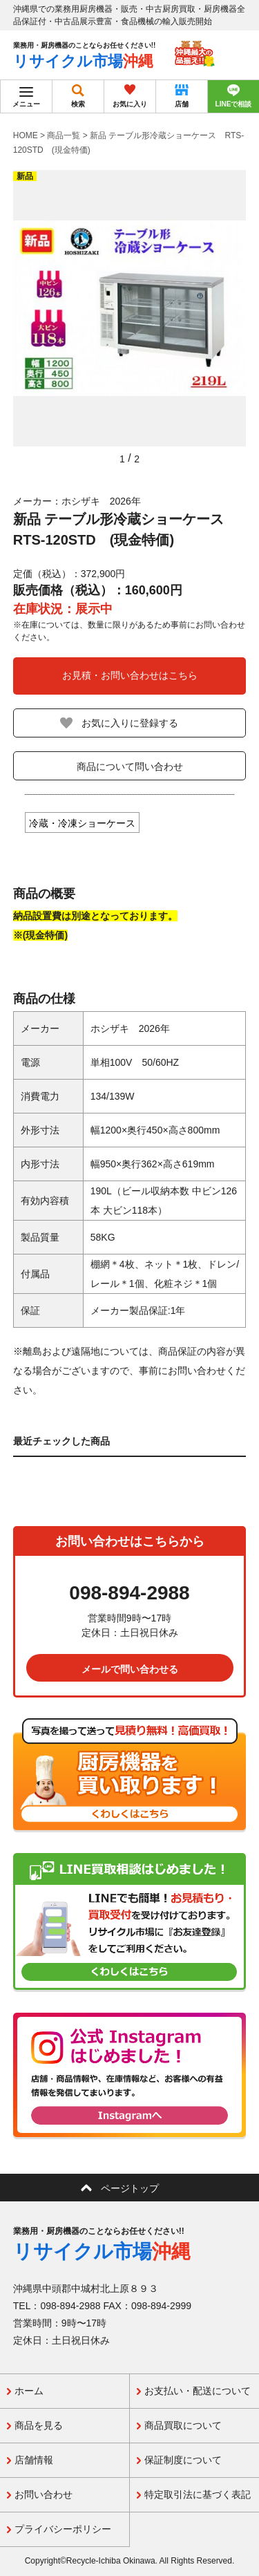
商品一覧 (63, 135)
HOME (25, 135)
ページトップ (130, 2188)
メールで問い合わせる (129, 1669)
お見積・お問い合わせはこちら (130, 675)
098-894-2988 (129, 1593)
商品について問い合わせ (130, 766)
